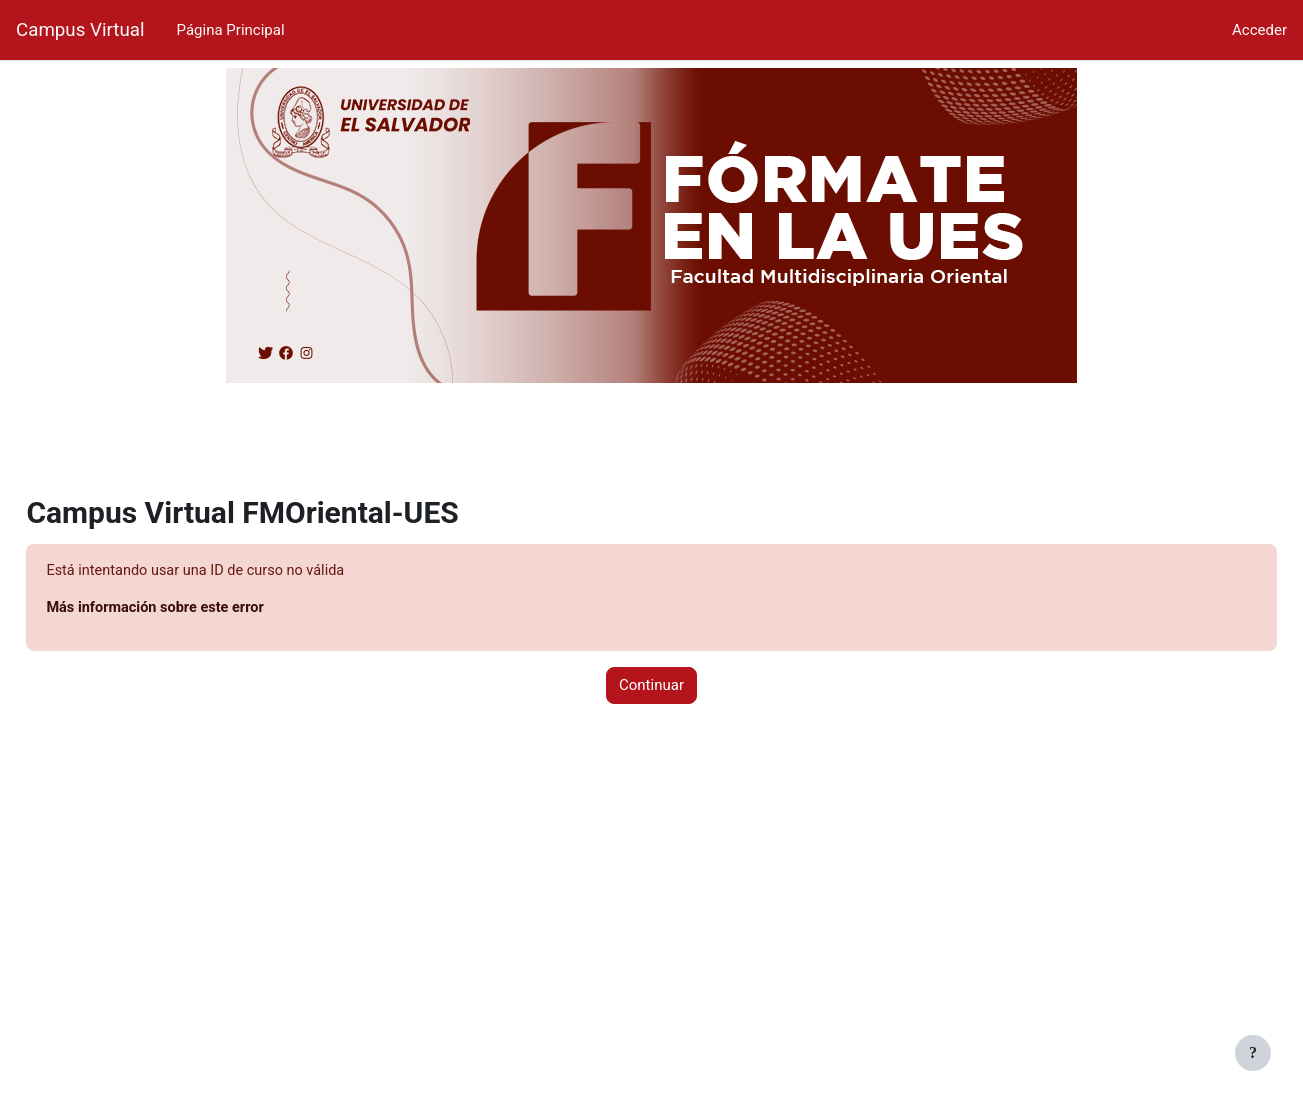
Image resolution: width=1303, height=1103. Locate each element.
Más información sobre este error (203, 609)
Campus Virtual (80, 30)
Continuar (651, 687)
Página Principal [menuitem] (231, 30)
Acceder (1259, 30)
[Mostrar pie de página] (1253, 1053)
